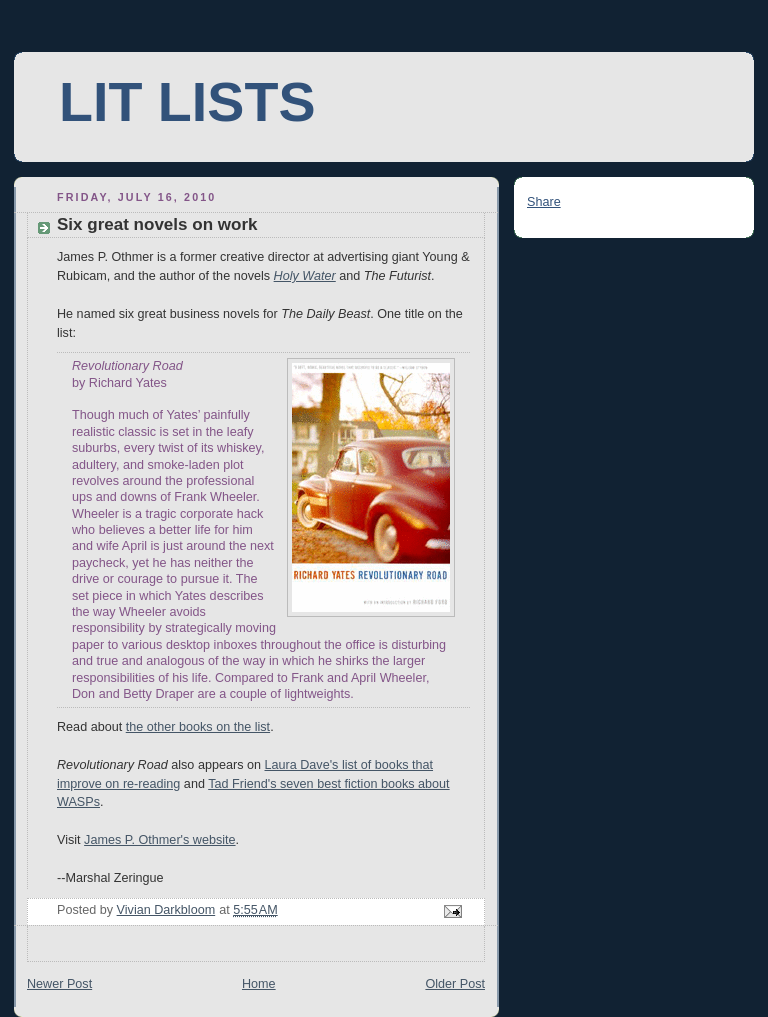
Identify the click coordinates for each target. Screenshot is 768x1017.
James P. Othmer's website (159, 840)
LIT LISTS (187, 102)
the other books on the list (198, 727)
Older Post (455, 984)
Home (259, 984)
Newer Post (59, 984)
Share (544, 202)
